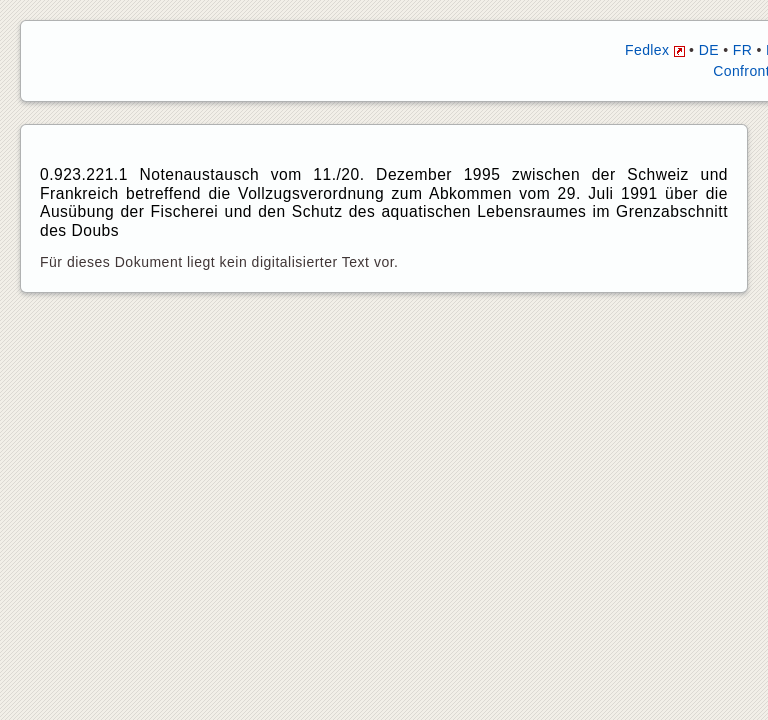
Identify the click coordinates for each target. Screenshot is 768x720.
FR (742, 50)
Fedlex (655, 50)
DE (709, 50)
